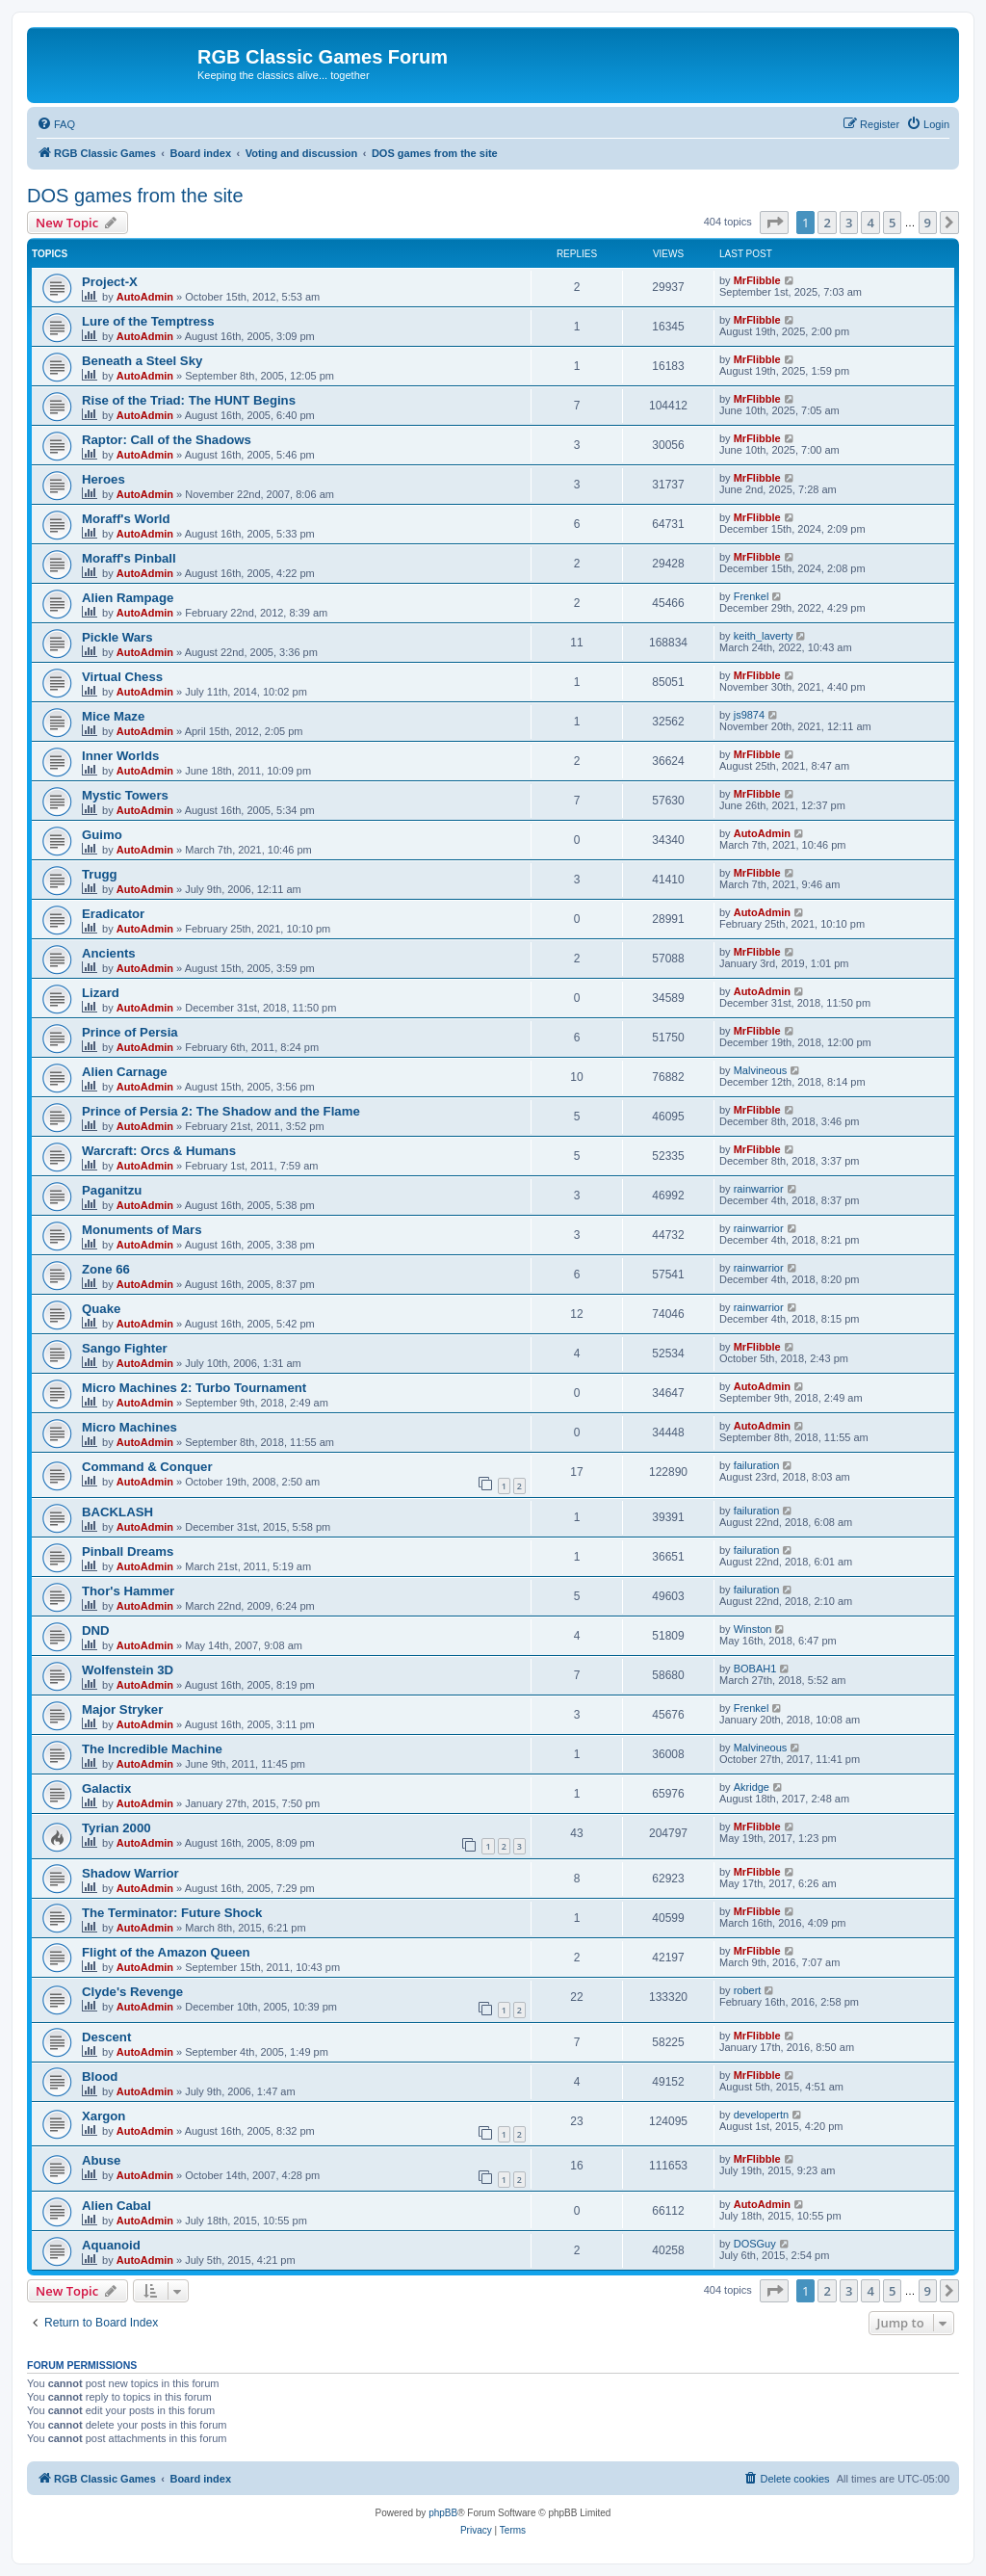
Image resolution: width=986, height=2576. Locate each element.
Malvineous (761, 1070)
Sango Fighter (125, 1348)
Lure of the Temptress (148, 321)
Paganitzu (112, 1190)
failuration (757, 1465)
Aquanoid (111, 2245)
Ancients (109, 953)
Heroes (103, 479)
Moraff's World (126, 519)
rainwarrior (759, 1189)
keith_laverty (763, 636)
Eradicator (113, 914)
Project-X (110, 282)
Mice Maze (113, 716)
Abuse (101, 2160)
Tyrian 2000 (116, 1828)
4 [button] (870, 222)
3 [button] (848, 222)
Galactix (106, 1788)
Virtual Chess (122, 677)
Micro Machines (129, 1427)
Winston (753, 1629)
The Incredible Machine (152, 1749)
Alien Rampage (127, 598)
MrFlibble (757, 280)
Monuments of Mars (142, 1229)
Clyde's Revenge (132, 1992)
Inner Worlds (120, 756)
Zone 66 (106, 1269)
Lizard (100, 993)
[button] (774, 222)
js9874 (749, 715)
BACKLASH (117, 1512)
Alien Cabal (116, 2205)
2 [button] (826, 222)
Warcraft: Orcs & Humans (159, 1150)
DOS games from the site (135, 195)
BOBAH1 (755, 1668)
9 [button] (927, 222)
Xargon (103, 2116)
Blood (99, 2076)
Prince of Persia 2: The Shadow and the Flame (221, 1111)
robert (748, 1990)
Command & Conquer (147, 1466)
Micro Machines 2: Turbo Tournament (194, 1387)
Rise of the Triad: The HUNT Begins (189, 400)
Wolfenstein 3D (127, 1670)
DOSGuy (755, 2243)
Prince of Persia (130, 1032)
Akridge (751, 1787)
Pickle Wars (117, 637)
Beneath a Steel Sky (142, 361)
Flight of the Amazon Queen (166, 1952)
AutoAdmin (145, 296)
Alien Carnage (125, 1072)
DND (96, 1630)
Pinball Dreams (127, 1551)
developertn (762, 2114)
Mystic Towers (125, 795)
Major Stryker (122, 1709)
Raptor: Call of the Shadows (166, 440)
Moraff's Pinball (129, 558)
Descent (106, 2037)
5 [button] (892, 222)
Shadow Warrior (130, 1873)
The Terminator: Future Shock (172, 1913)
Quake (101, 1308)
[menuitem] (56, 124)
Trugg (99, 874)
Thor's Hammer (128, 1591)
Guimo (102, 835)
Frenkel (751, 596)
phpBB (442, 2513)
